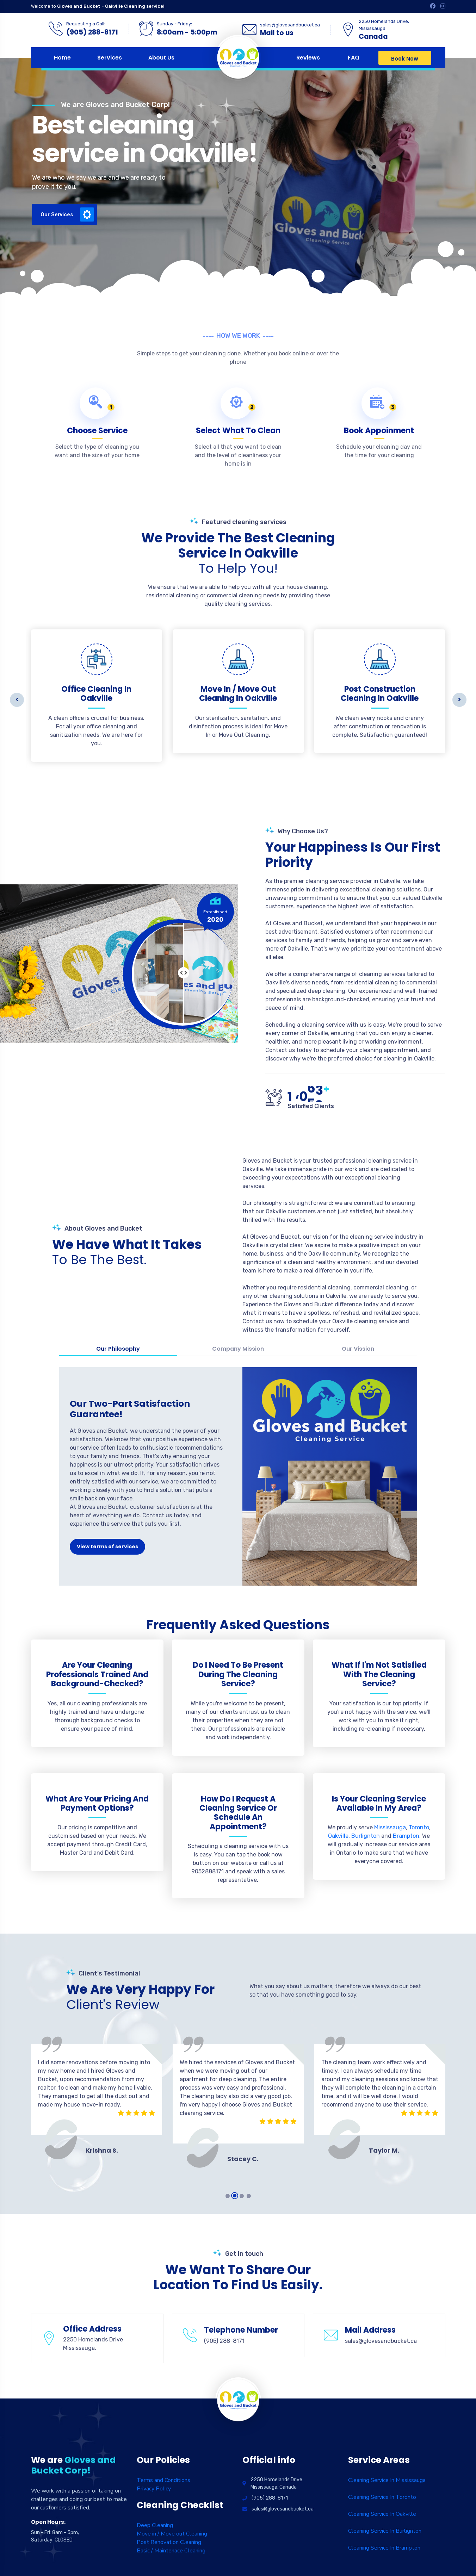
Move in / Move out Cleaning (172, 2534)
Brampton (406, 1836)
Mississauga (390, 1827)
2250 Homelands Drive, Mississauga (384, 25)
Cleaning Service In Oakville (382, 2514)
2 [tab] (235, 2196)
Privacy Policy (154, 2489)
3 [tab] (242, 2196)
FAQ (353, 58)
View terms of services (107, 1546)
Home (62, 58)
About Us (161, 58)
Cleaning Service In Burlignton (384, 2531)
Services (109, 58)
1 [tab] (227, 2195)
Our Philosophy (118, 1349)
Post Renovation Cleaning (169, 2542)
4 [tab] (249, 2196)
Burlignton (365, 1836)
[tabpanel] (96, 2089)
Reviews (308, 58)
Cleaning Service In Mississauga (387, 2480)
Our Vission (358, 1349)
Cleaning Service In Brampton (384, 2548)
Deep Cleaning (155, 2525)
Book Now (404, 58)
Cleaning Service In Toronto (382, 2497)
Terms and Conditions (163, 2480)
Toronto (419, 1827)
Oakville (338, 1836)
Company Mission (238, 1349)
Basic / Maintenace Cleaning (171, 2551)
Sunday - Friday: (174, 23)
